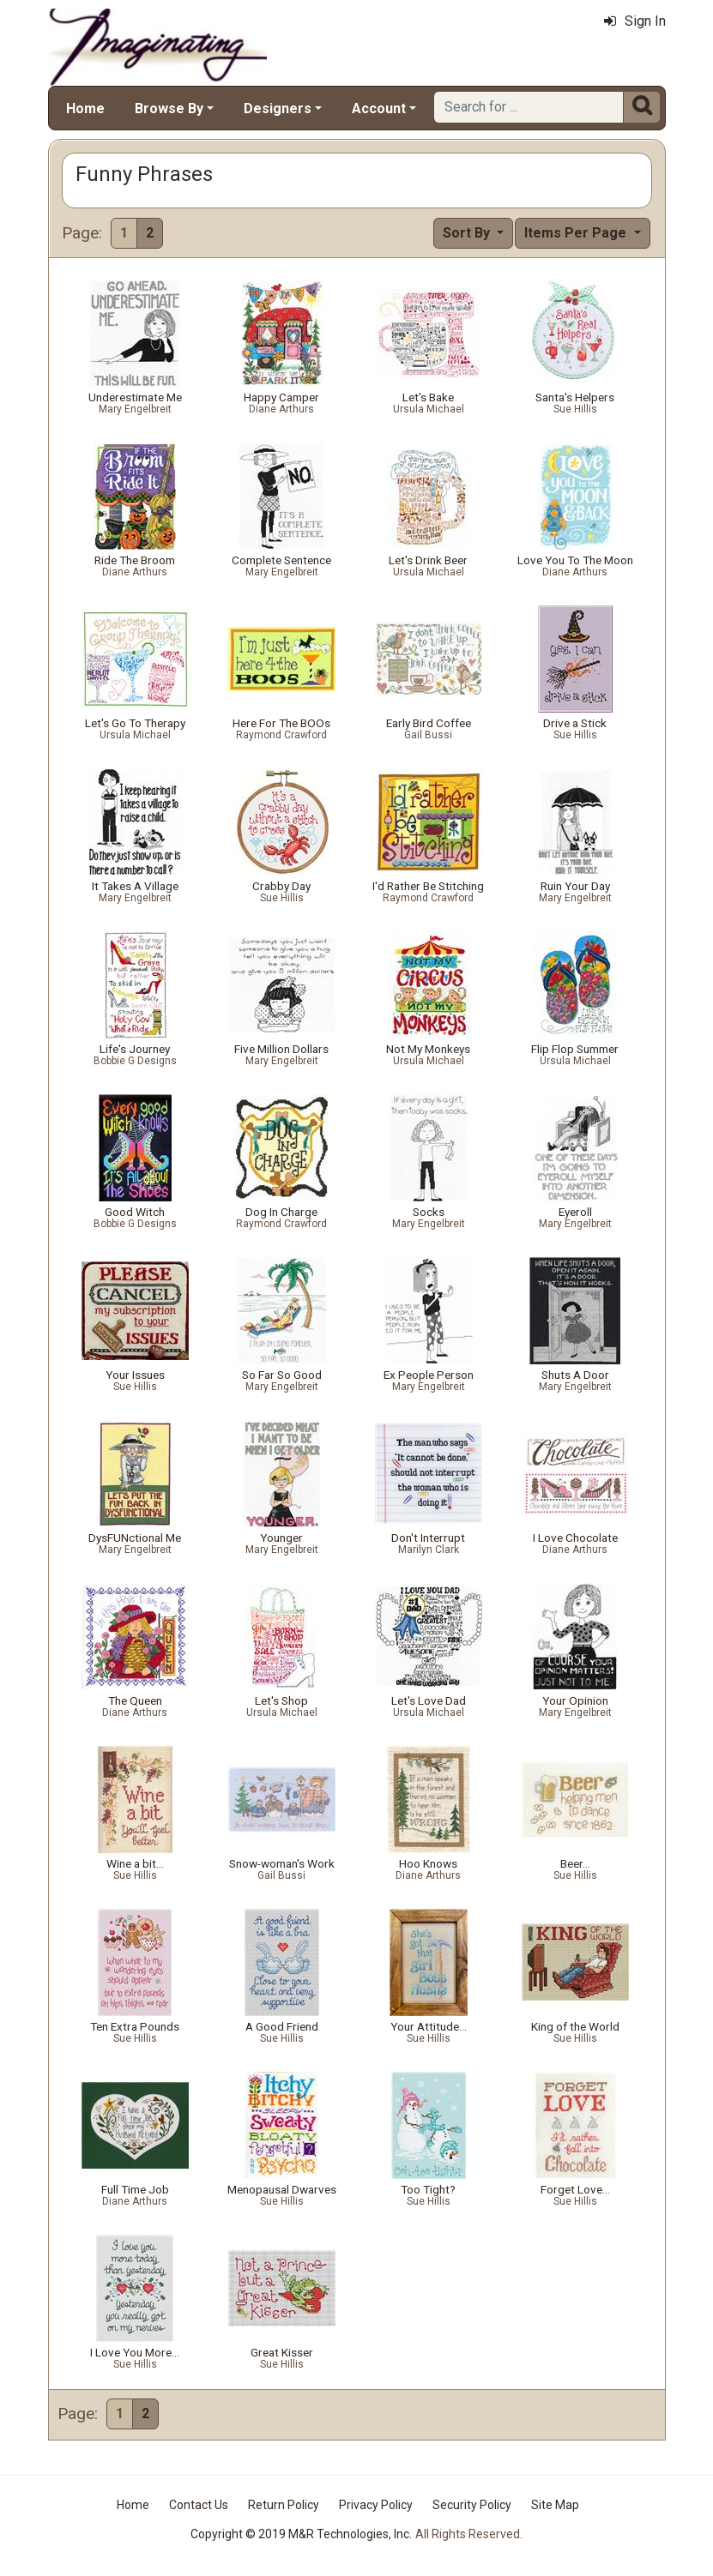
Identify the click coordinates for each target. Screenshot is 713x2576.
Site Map (555, 2505)
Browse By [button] (169, 108)
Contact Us (198, 2505)
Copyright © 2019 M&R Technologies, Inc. (301, 2534)
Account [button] (379, 108)
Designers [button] (277, 108)
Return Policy (283, 2505)
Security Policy (471, 2505)
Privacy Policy (376, 2505)
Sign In (635, 21)
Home (85, 108)
